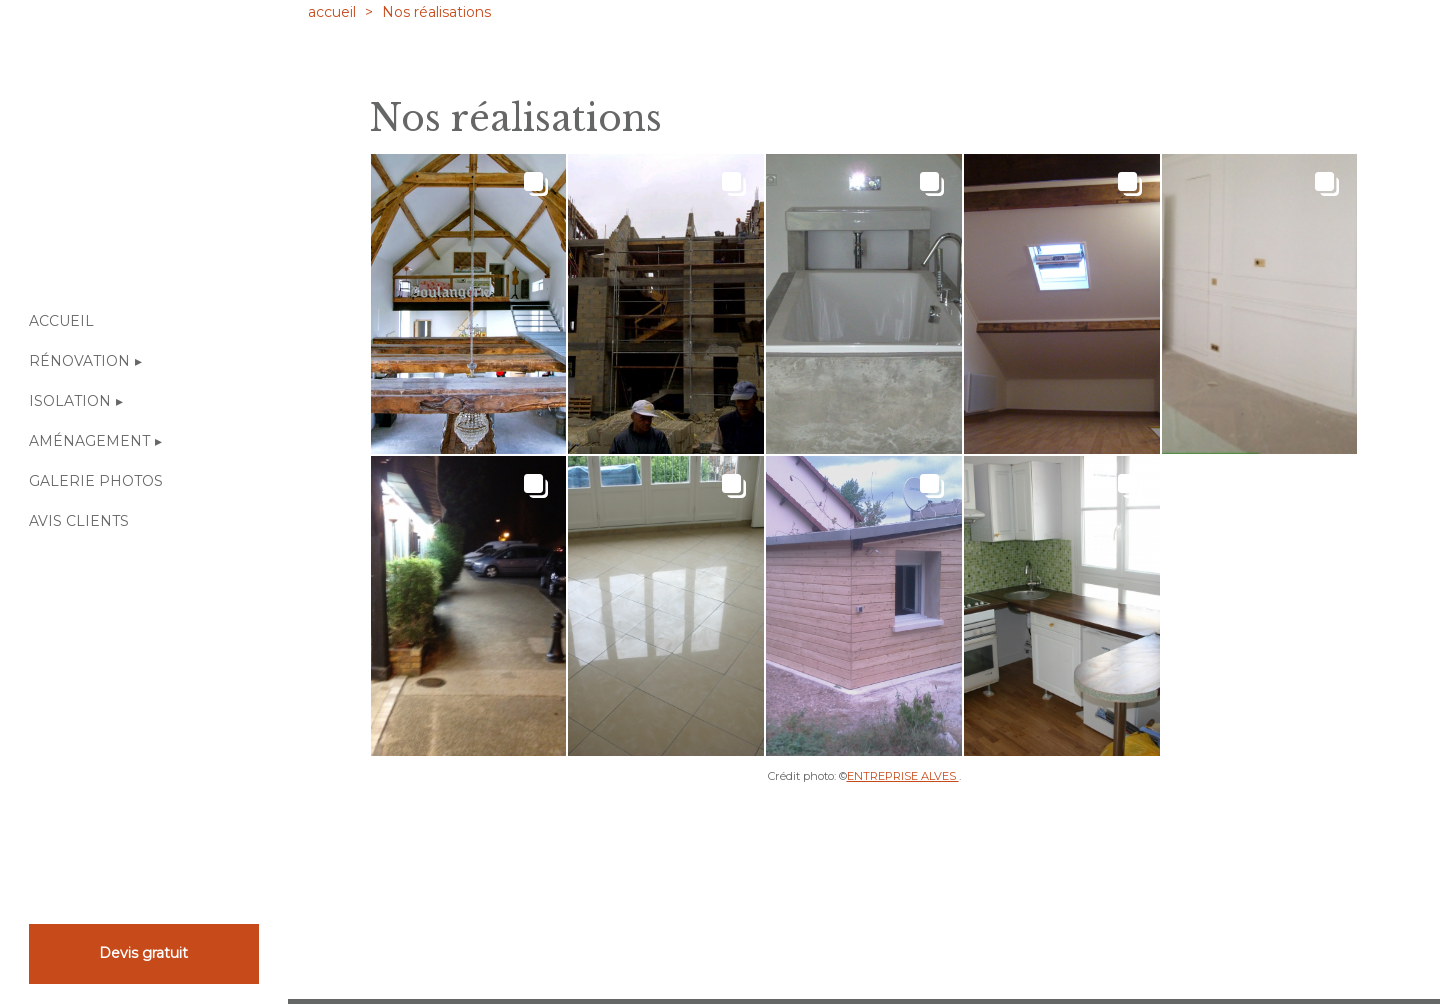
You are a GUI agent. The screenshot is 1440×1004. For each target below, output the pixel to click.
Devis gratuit (143, 953)
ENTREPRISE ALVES (903, 776)
